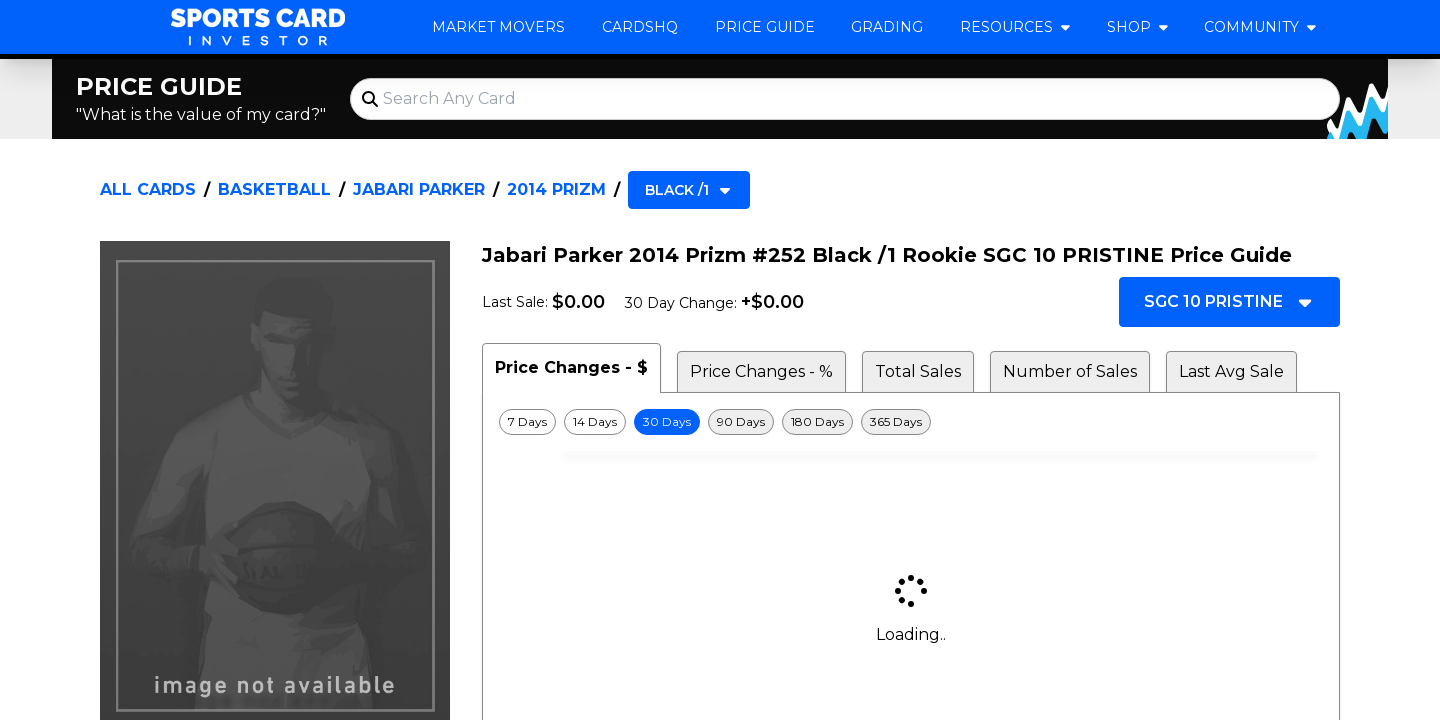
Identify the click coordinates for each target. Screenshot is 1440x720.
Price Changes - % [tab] (761, 371)
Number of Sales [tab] (1070, 371)
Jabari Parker (419, 189)
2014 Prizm (556, 189)
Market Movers (498, 27)
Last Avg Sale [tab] (1231, 371)
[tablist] (911, 368)
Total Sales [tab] (918, 371)
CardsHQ (640, 27)
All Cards (148, 189)
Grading (887, 27)
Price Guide (765, 27)
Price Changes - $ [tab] (571, 367)
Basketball (274, 189)
